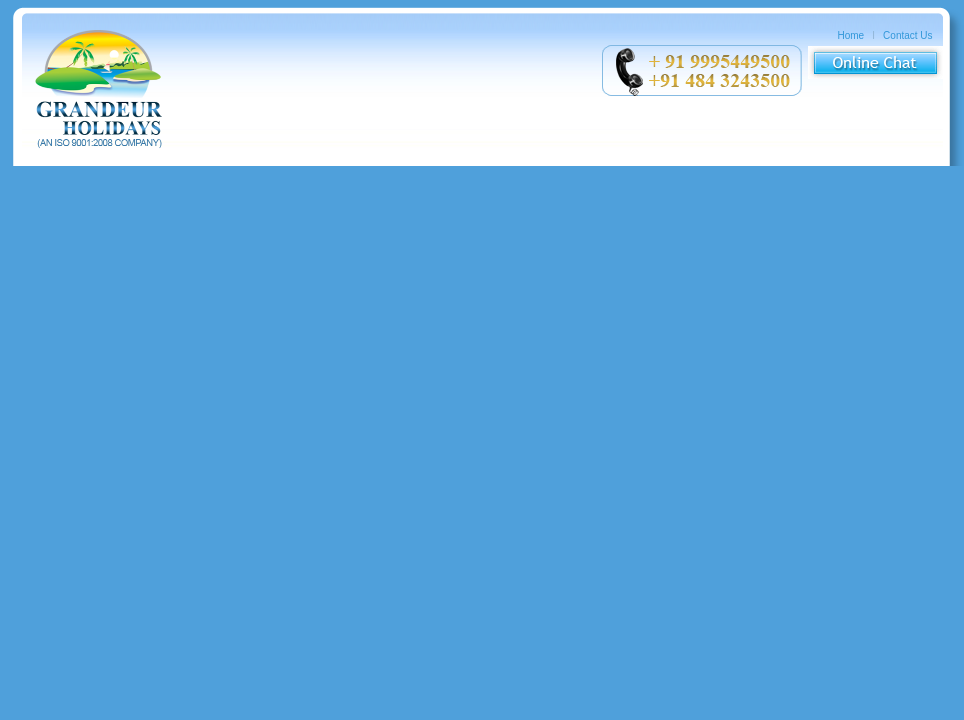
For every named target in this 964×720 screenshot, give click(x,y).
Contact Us (907, 35)
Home (851, 35)
